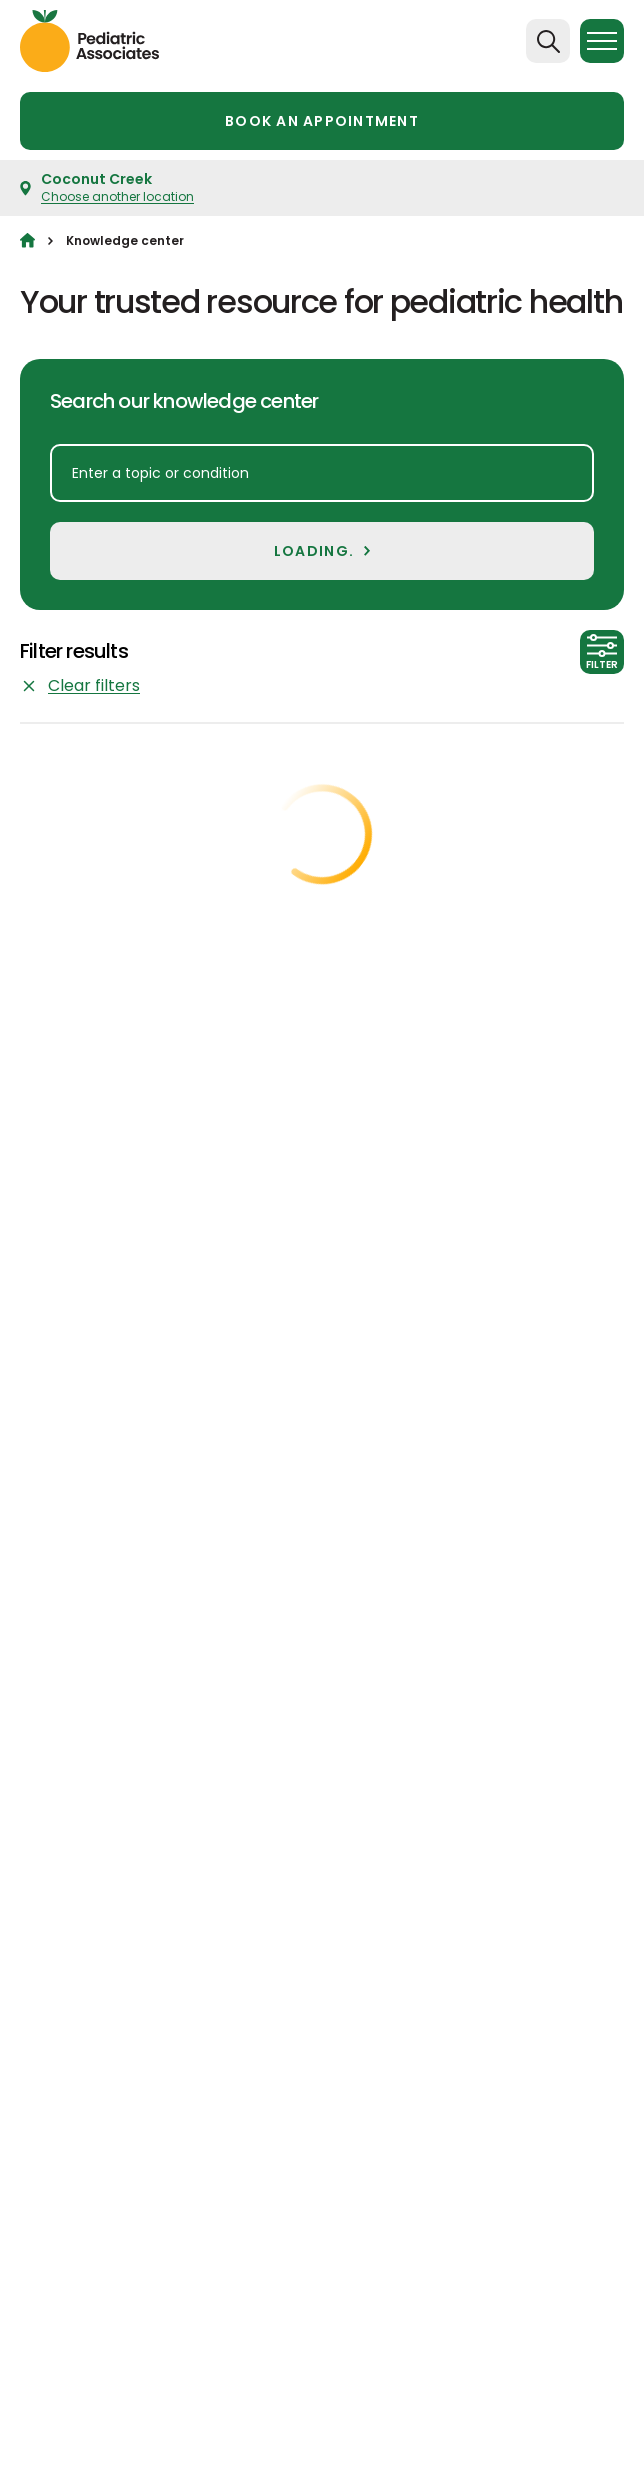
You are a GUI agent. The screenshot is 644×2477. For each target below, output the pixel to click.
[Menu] (602, 41)
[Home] (27, 240)
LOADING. (314, 551)
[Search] (548, 41)
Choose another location (117, 196)
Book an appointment (322, 121)
